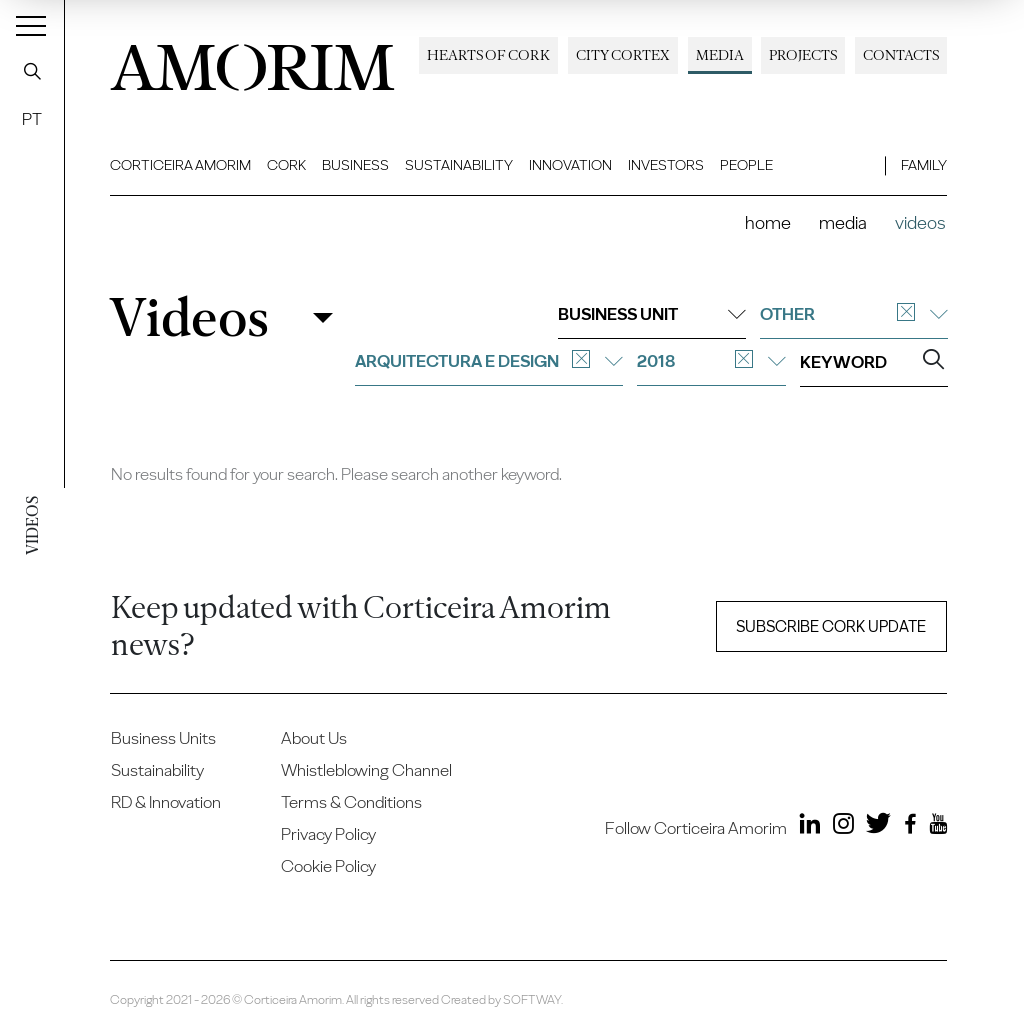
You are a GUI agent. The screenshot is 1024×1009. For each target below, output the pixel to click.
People (746, 165)
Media (720, 55)
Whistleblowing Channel (366, 770)
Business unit (652, 314)
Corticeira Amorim (180, 165)
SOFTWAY (532, 999)
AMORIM (252, 62)
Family (924, 165)
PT (32, 119)
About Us (314, 738)
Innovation (570, 165)
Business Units (163, 738)
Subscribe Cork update (831, 626)
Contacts (901, 55)
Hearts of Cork (488, 55)
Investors (666, 165)
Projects (803, 55)
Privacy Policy (328, 834)
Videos (189, 318)
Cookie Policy (328, 866)
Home (768, 222)
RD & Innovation (166, 802)
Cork (286, 165)
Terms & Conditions (351, 802)
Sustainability (459, 165)
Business (355, 165)
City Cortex (623, 55)
